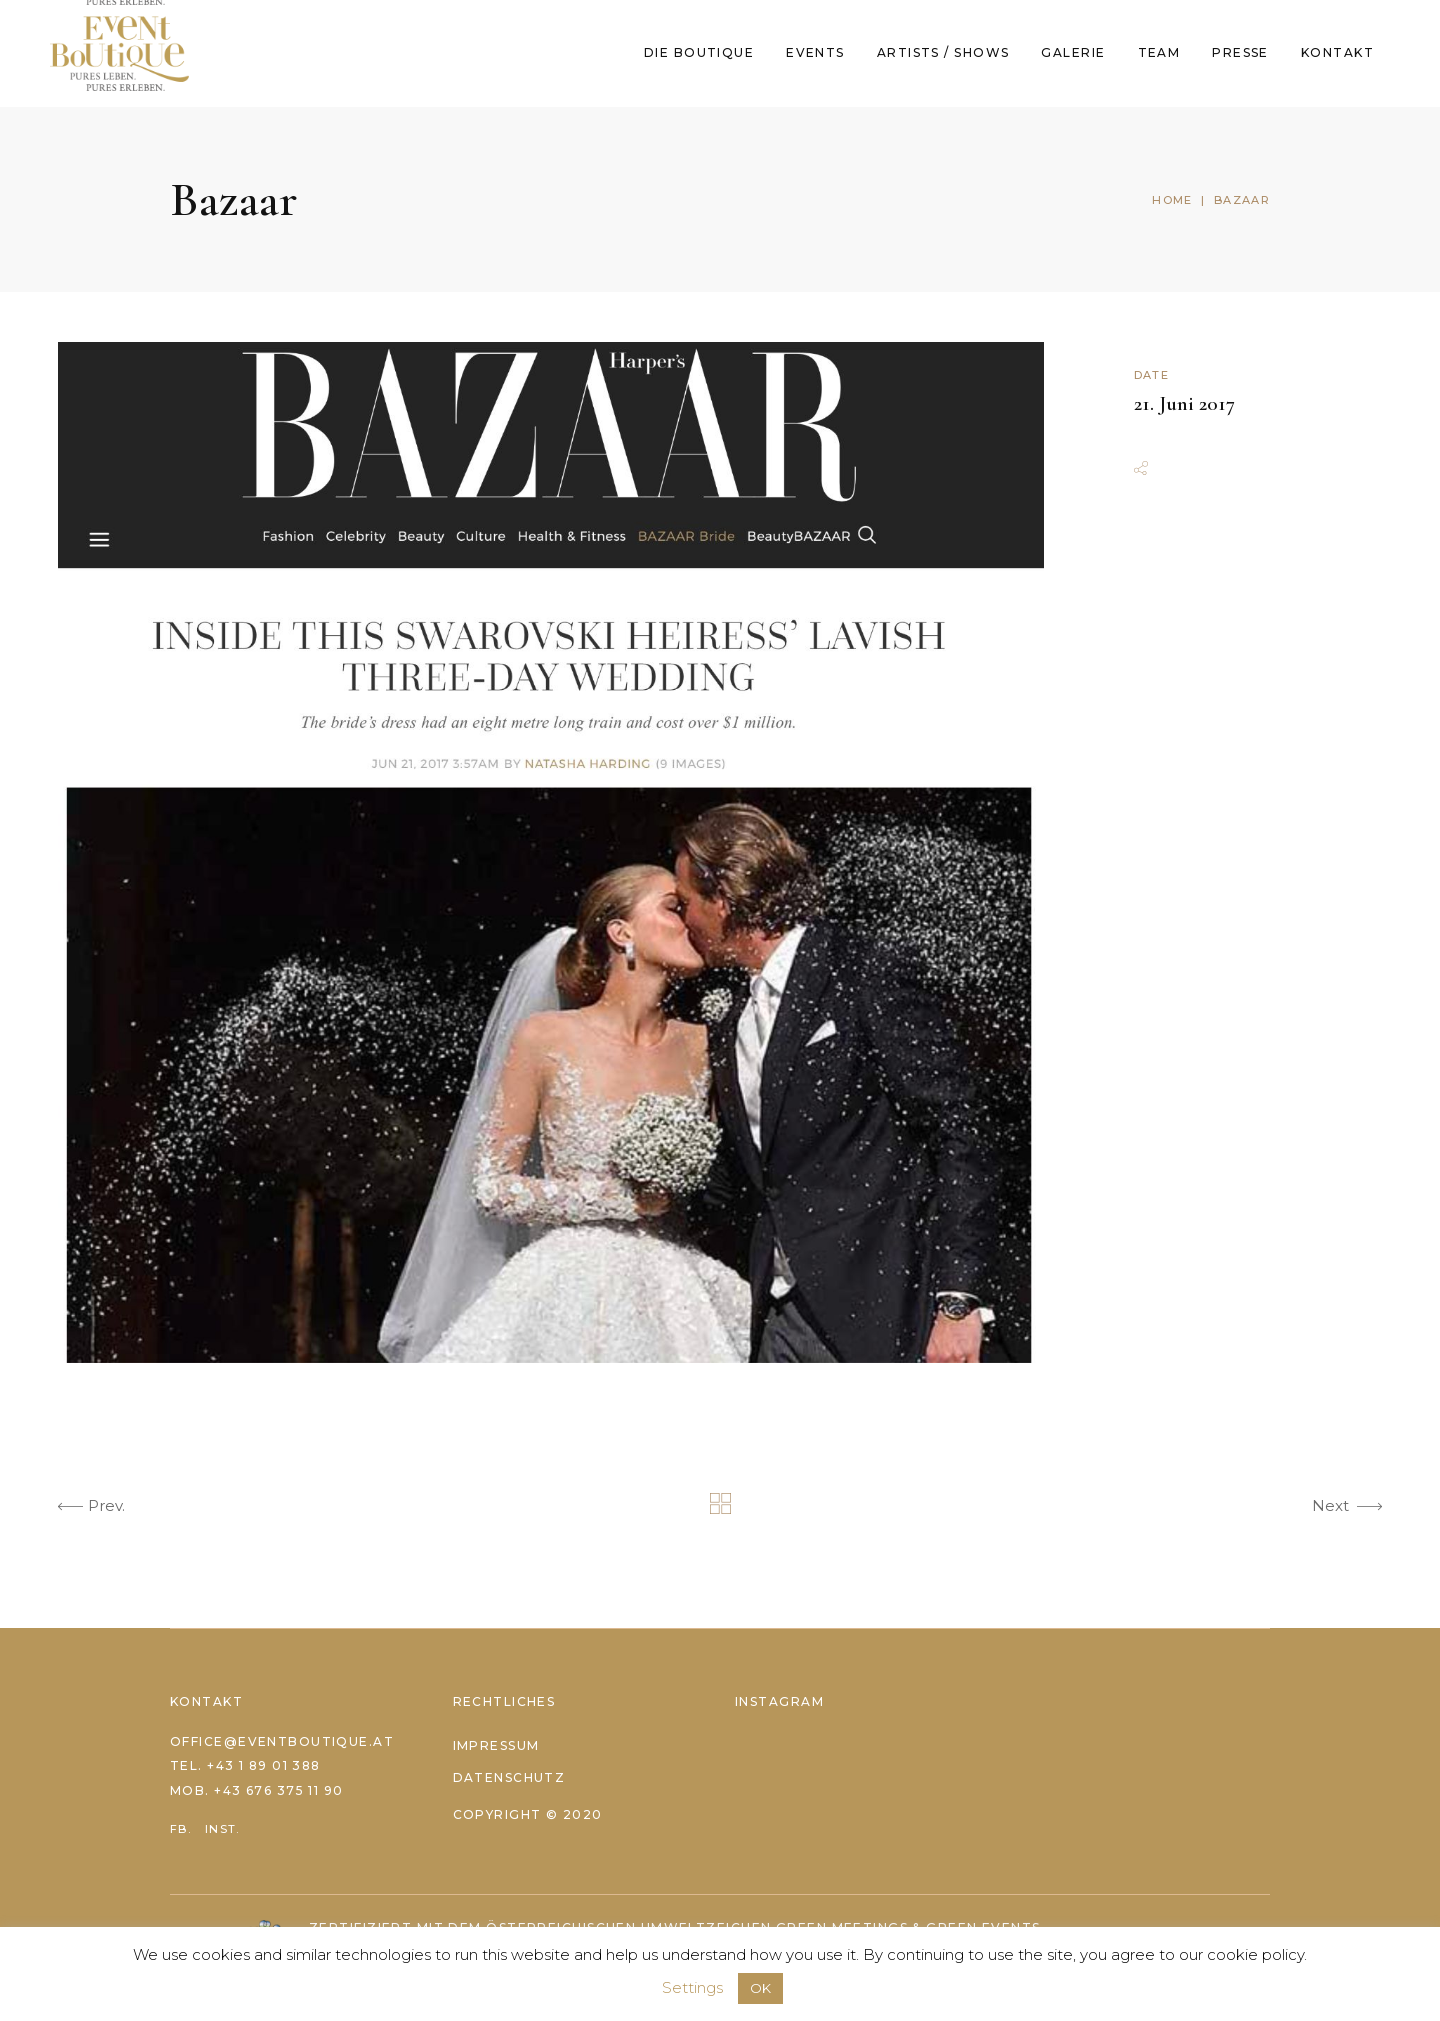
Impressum (496, 1745)
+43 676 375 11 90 (278, 1790)
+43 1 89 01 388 (264, 1765)
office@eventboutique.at (282, 1741)
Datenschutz (509, 1777)
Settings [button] (692, 1987)
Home (1172, 200)
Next (1347, 1510)
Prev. (91, 1510)
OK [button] (760, 1988)
